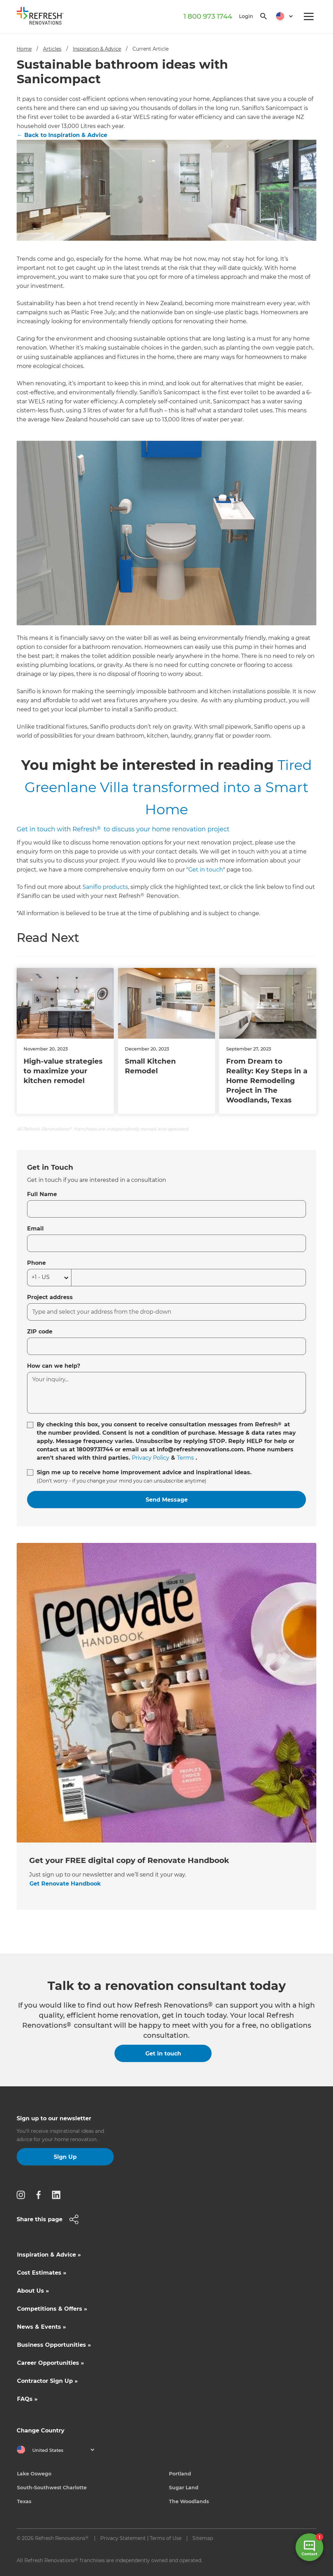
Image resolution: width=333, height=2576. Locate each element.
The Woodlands (189, 2501)
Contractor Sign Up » (47, 2381)
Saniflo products (105, 887)
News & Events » (41, 2327)
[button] (282, 16)
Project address (50, 1297)
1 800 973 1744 (207, 16)
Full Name (42, 1194)
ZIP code (39, 1331)
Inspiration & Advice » (49, 2254)
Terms (185, 1457)
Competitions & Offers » (52, 2308)
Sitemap (203, 2538)
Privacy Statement (123, 2538)
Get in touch (205, 869)
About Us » (33, 2290)
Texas (24, 2501)
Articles (52, 49)
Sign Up (65, 2157)
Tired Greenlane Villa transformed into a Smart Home (168, 787)
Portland (180, 2474)
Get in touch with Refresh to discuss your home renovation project (123, 829)
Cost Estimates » (41, 2272)
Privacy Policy (150, 1457)
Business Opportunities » (54, 2345)
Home (24, 49)
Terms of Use (165, 2538)
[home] (43, 17)
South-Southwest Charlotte (52, 2487)
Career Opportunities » (50, 2363)
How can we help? (53, 1366)
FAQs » (27, 2399)
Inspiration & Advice (97, 49)
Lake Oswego (34, 2474)
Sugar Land (183, 2487)
